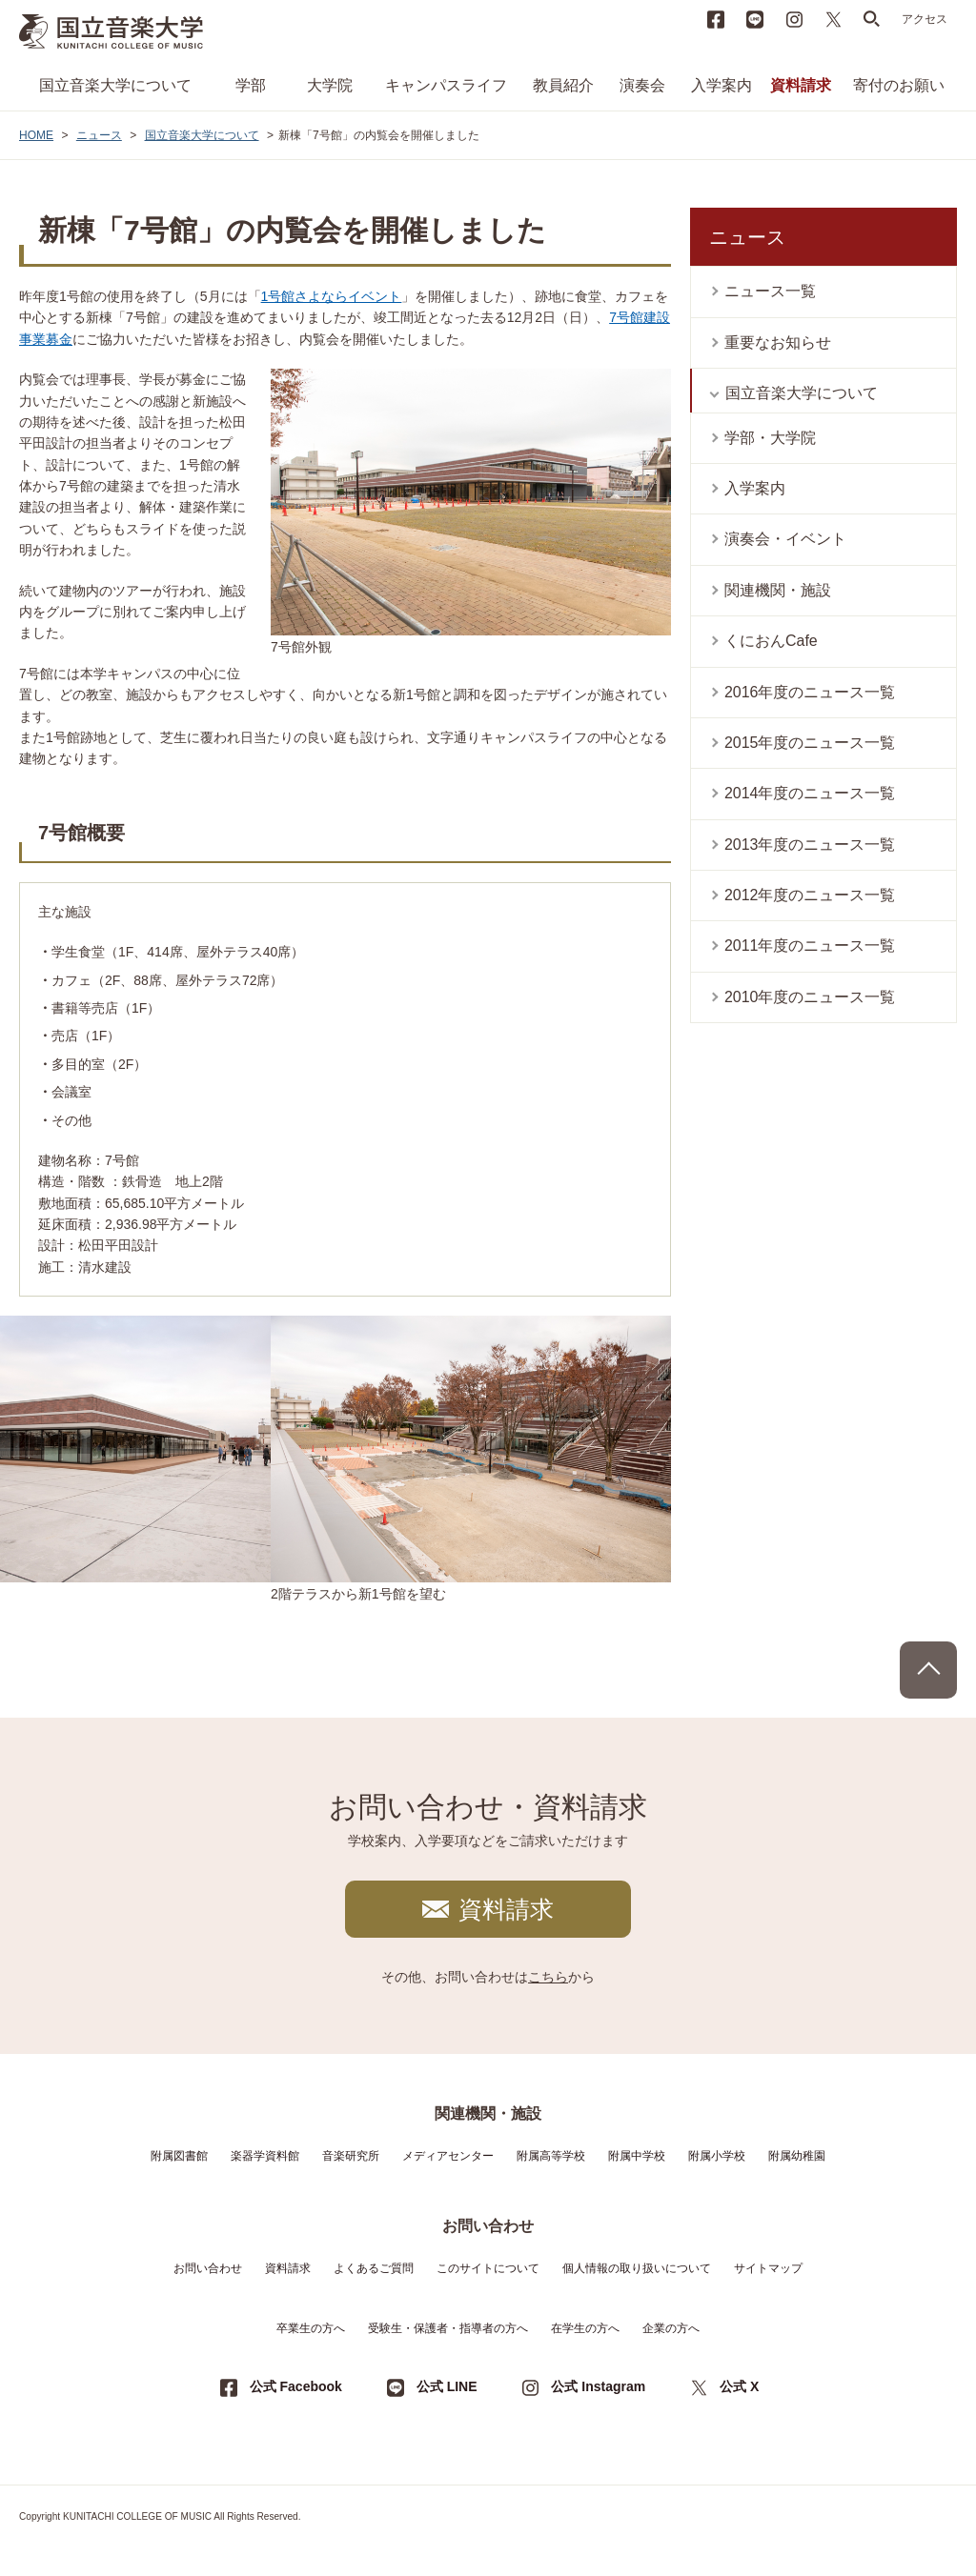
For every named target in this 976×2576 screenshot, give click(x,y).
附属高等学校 (551, 2156)
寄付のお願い (899, 85)
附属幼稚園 (796, 2156)
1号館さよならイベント (331, 296)
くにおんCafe (771, 641)
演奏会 (642, 85)
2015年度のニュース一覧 (810, 743)
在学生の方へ (585, 2328)
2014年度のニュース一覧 (810, 793)
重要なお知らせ (777, 342)
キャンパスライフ (446, 85)
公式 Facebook (296, 2386)
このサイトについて (488, 2268)
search (872, 19)
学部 (250, 85)
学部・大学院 (770, 438)
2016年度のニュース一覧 (810, 692)
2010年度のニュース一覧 (810, 997)
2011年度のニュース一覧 (810, 945)
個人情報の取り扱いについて (636, 2268)
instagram (794, 19)
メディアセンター (448, 2156)
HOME (36, 135)
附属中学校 (636, 2156)
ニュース (99, 135)
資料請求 (800, 85)
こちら (548, 1976)
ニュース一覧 (770, 291)
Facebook (716, 19)
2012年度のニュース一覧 (810, 895)
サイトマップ (768, 2268)
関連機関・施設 (777, 590)
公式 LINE (447, 2386)
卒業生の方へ (310, 2328)
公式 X (739, 2386)
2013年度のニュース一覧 (810, 844)
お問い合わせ (207, 2268)
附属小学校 (716, 2156)
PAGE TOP (928, 1670)
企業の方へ (671, 2328)
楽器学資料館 (265, 2156)
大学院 (330, 85)
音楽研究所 (350, 2156)
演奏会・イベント (785, 539)
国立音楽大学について (115, 85)
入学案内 (721, 85)
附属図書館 (179, 2156)
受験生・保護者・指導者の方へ (448, 2328)
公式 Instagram (598, 2386)
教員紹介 (563, 85)
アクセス (924, 19)
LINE (755, 19)
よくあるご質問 (374, 2268)
